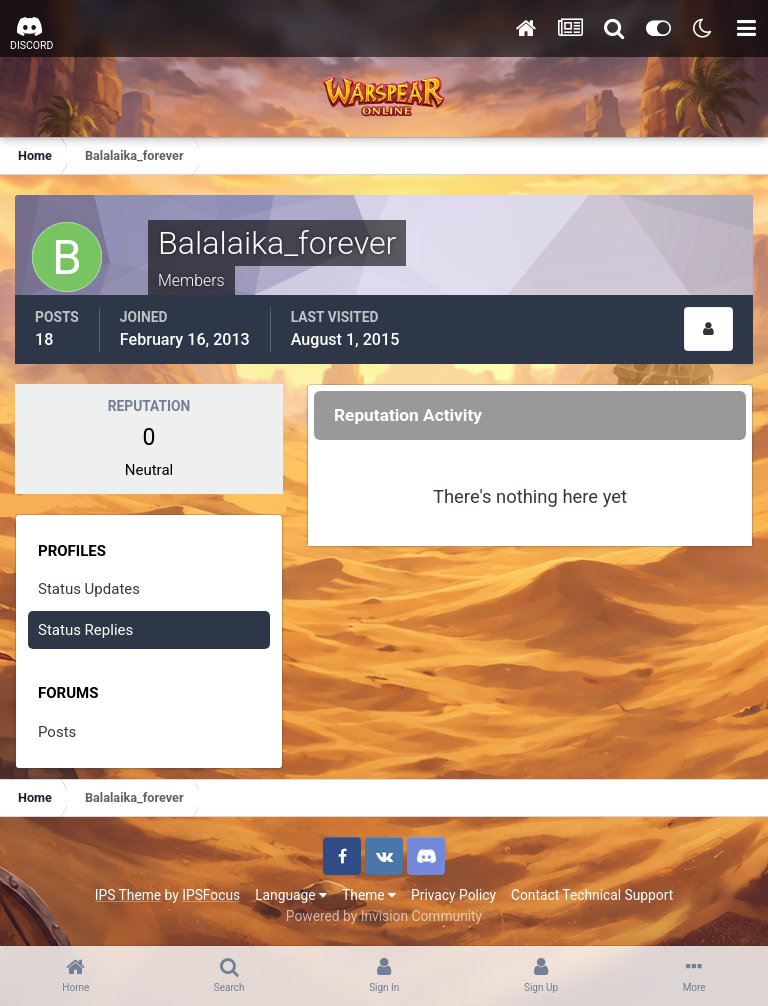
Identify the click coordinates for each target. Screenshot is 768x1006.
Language (291, 895)
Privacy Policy (453, 895)
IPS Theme (128, 895)
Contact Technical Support (592, 895)
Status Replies (85, 630)
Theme (369, 895)
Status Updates (89, 589)
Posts (57, 732)
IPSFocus (211, 895)
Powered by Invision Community (384, 916)
